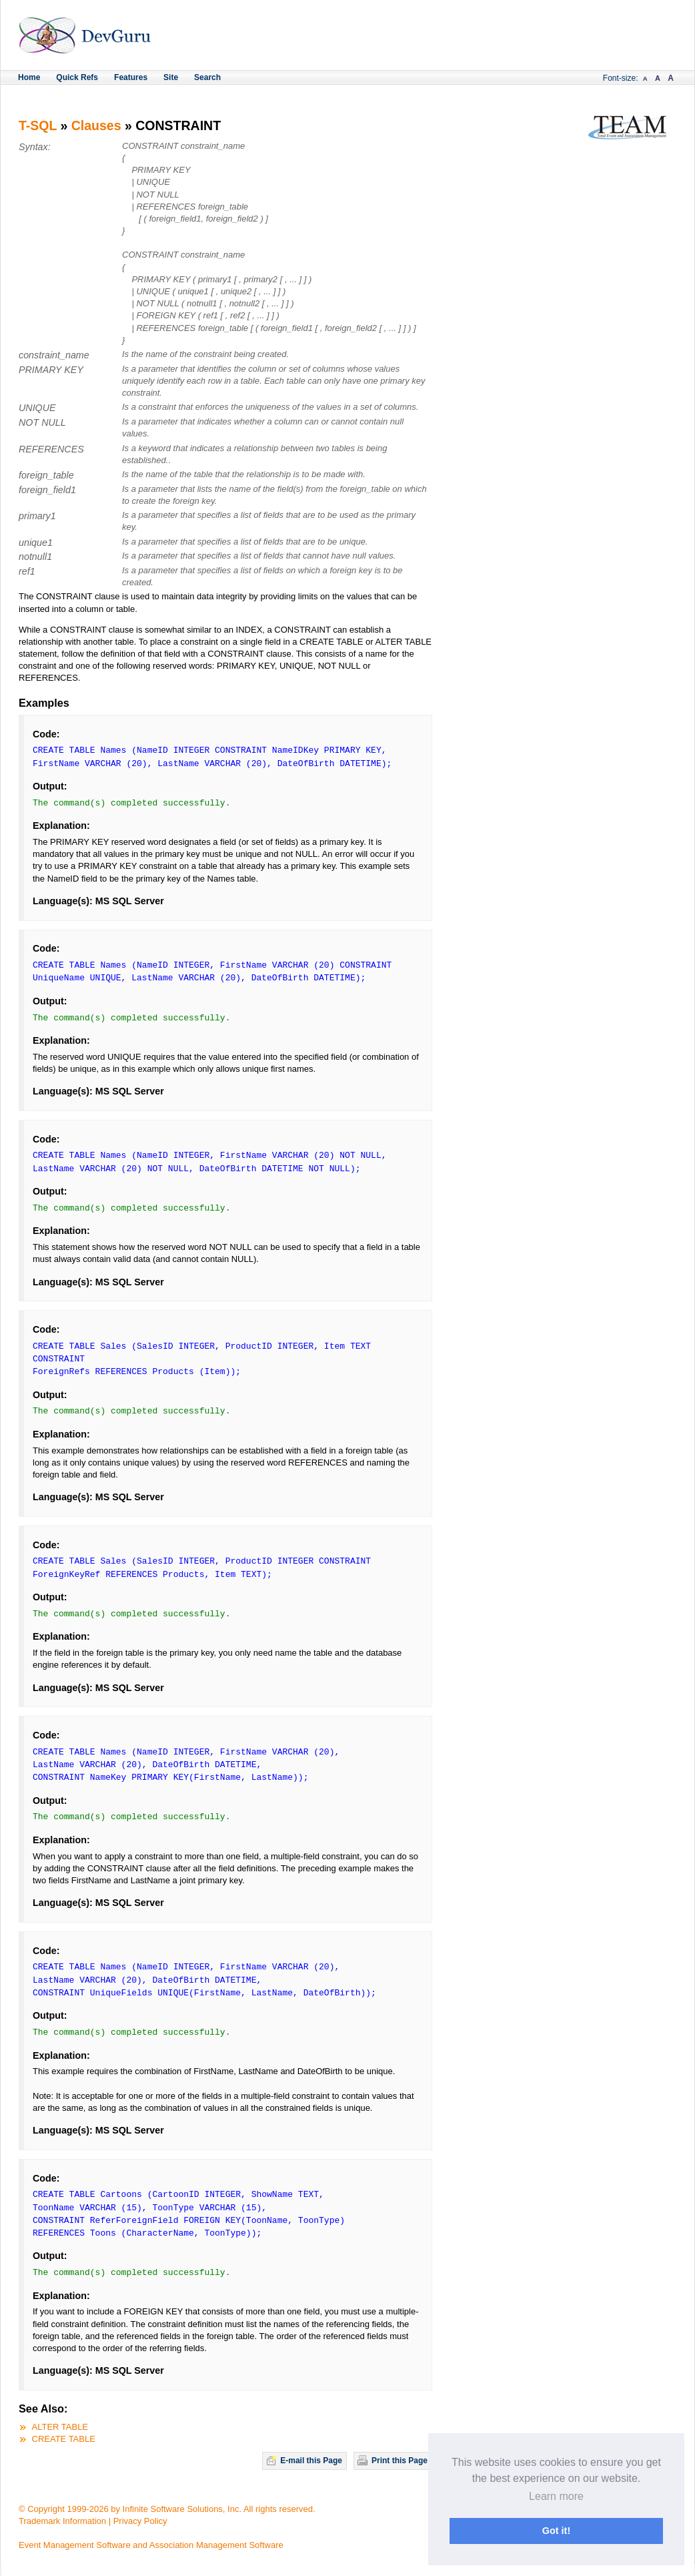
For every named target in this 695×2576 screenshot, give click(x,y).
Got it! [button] (556, 2530)
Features (130, 77)
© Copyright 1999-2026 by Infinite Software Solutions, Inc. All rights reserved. (167, 2509)
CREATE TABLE (63, 2439)
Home (29, 77)
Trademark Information (62, 2521)
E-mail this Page (311, 2460)
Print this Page (400, 2460)
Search (207, 77)
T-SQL (38, 125)
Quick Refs (77, 77)
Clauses (96, 125)
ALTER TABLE (60, 2427)
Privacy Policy (140, 2521)
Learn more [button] (556, 2496)
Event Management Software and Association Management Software (151, 2545)
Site (170, 77)
